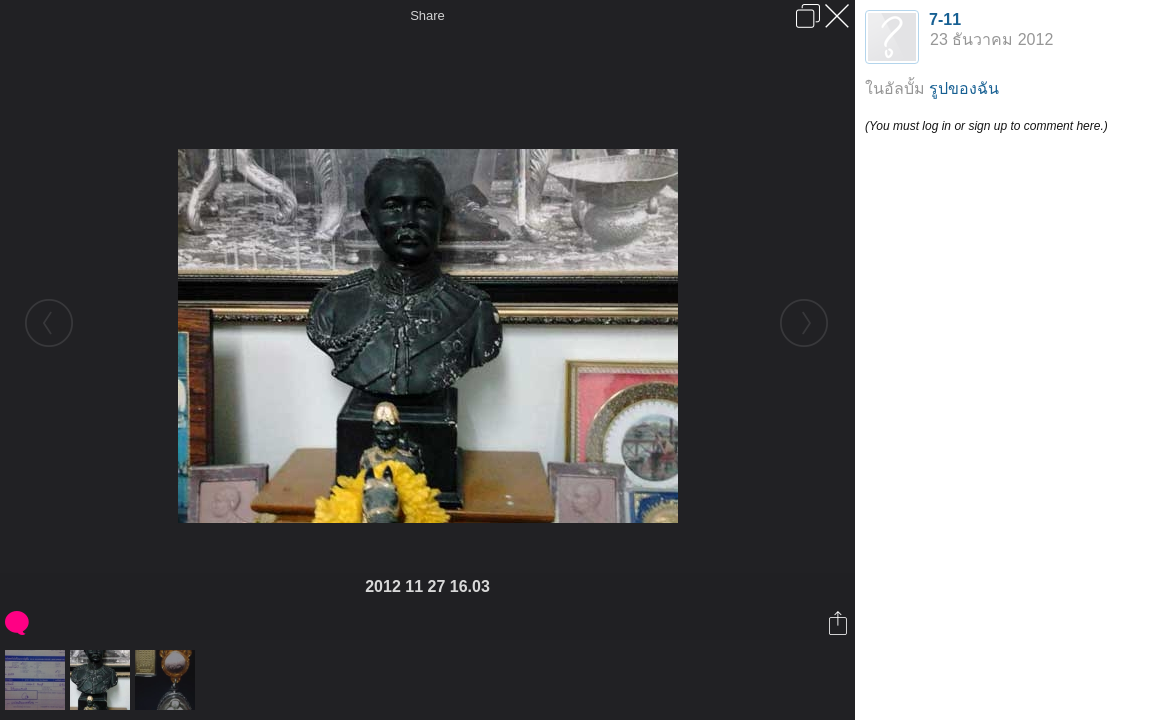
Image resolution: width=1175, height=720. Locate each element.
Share (427, 15)
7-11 (945, 19)
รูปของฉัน (964, 88)
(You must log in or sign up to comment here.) (986, 126)
